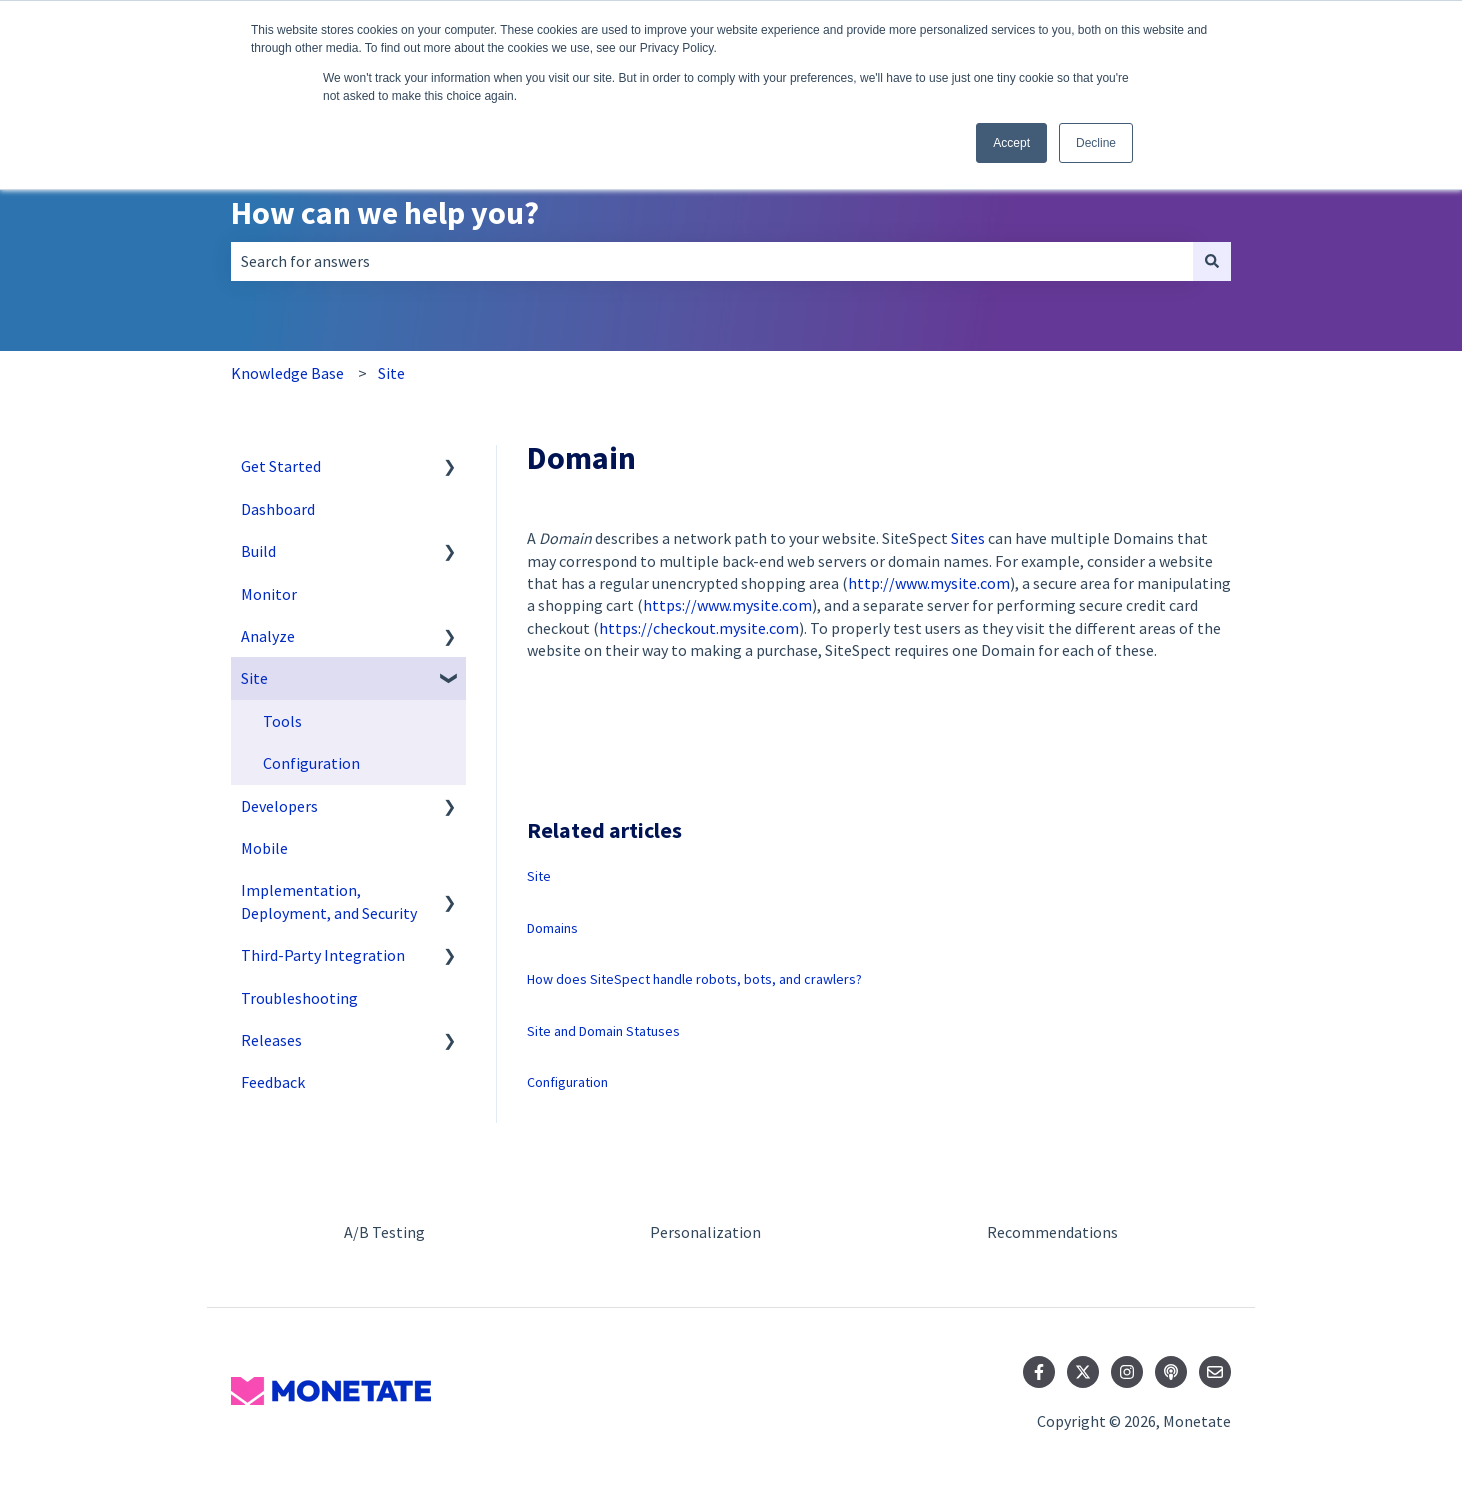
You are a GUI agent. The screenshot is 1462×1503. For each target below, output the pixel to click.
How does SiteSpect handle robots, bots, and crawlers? (694, 979)
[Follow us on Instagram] (1127, 1372)
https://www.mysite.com (727, 605)
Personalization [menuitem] (705, 1232)
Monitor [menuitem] (269, 594)
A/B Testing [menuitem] (384, 1232)
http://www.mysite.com (929, 583)
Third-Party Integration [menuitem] (323, 955)
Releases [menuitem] (271, 1040)
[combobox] (712, 261)
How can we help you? (385, 213)
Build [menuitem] (258, 551)
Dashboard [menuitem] (278, 509)
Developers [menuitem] (279, 806)
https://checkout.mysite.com (699, 628)
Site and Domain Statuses (603, 1031)
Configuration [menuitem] (311, 763)
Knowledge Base (287, 373)
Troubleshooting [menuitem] (299, 998)
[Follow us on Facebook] (1039, 1372)
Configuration (567, 1082)
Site (391, 373)
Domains (552, 928)
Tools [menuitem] (282, 721)
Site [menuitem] (254, 678)
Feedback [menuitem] (273, 1082)
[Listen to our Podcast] (1171, 1372)
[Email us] (1215, 1372)
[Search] (1212, 261)
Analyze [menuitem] (268, 636)
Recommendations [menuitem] (1052, 1232)
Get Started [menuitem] (281, 466)
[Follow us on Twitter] (1083, 1372)
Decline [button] (1096, 143)
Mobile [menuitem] (264, 848)
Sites (968, 538)
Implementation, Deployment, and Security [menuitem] (329, 901)
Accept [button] (1011, 143)
